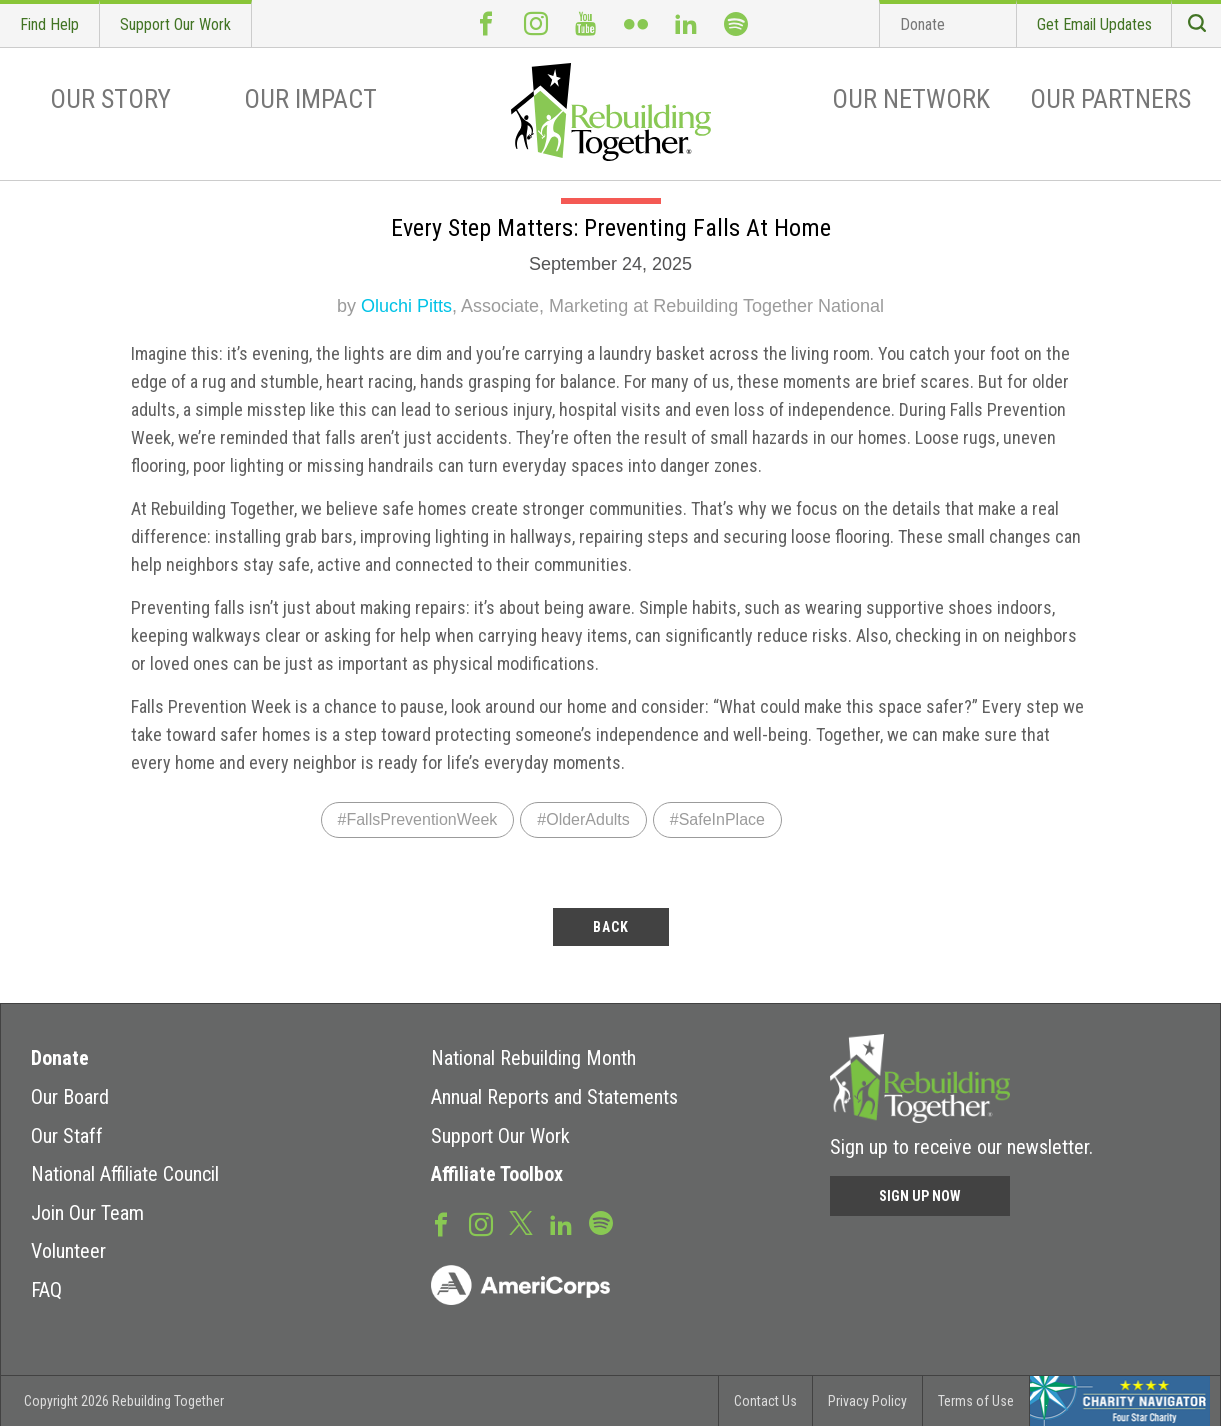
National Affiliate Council (125, 1174)
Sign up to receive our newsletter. (961, 1147)
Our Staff (67, 1136)
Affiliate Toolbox (497, 1174)
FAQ (46, 1290)
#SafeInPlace (717, 819)
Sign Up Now (920, 1196)
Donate (922, 24)
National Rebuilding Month (533, 1058)
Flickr (636, 23)
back (611, 927)
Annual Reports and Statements (554, 1097)
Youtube (586, 23)
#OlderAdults (583, 819)
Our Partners (1110, 99)
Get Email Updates (1094, 24)
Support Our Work (175, 24)
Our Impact (310, 99)
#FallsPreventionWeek (418, 819)
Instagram (536, 23)
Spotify (736, 23)
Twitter (521, 1222)
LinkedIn (686, 23)
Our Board (70, 1097)
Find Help (49, 24)
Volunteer (68, 1251)
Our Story (110, 99)
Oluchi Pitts (406, 306)
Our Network (911, 99)
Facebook (486, 23)
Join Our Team (87, 1213)
